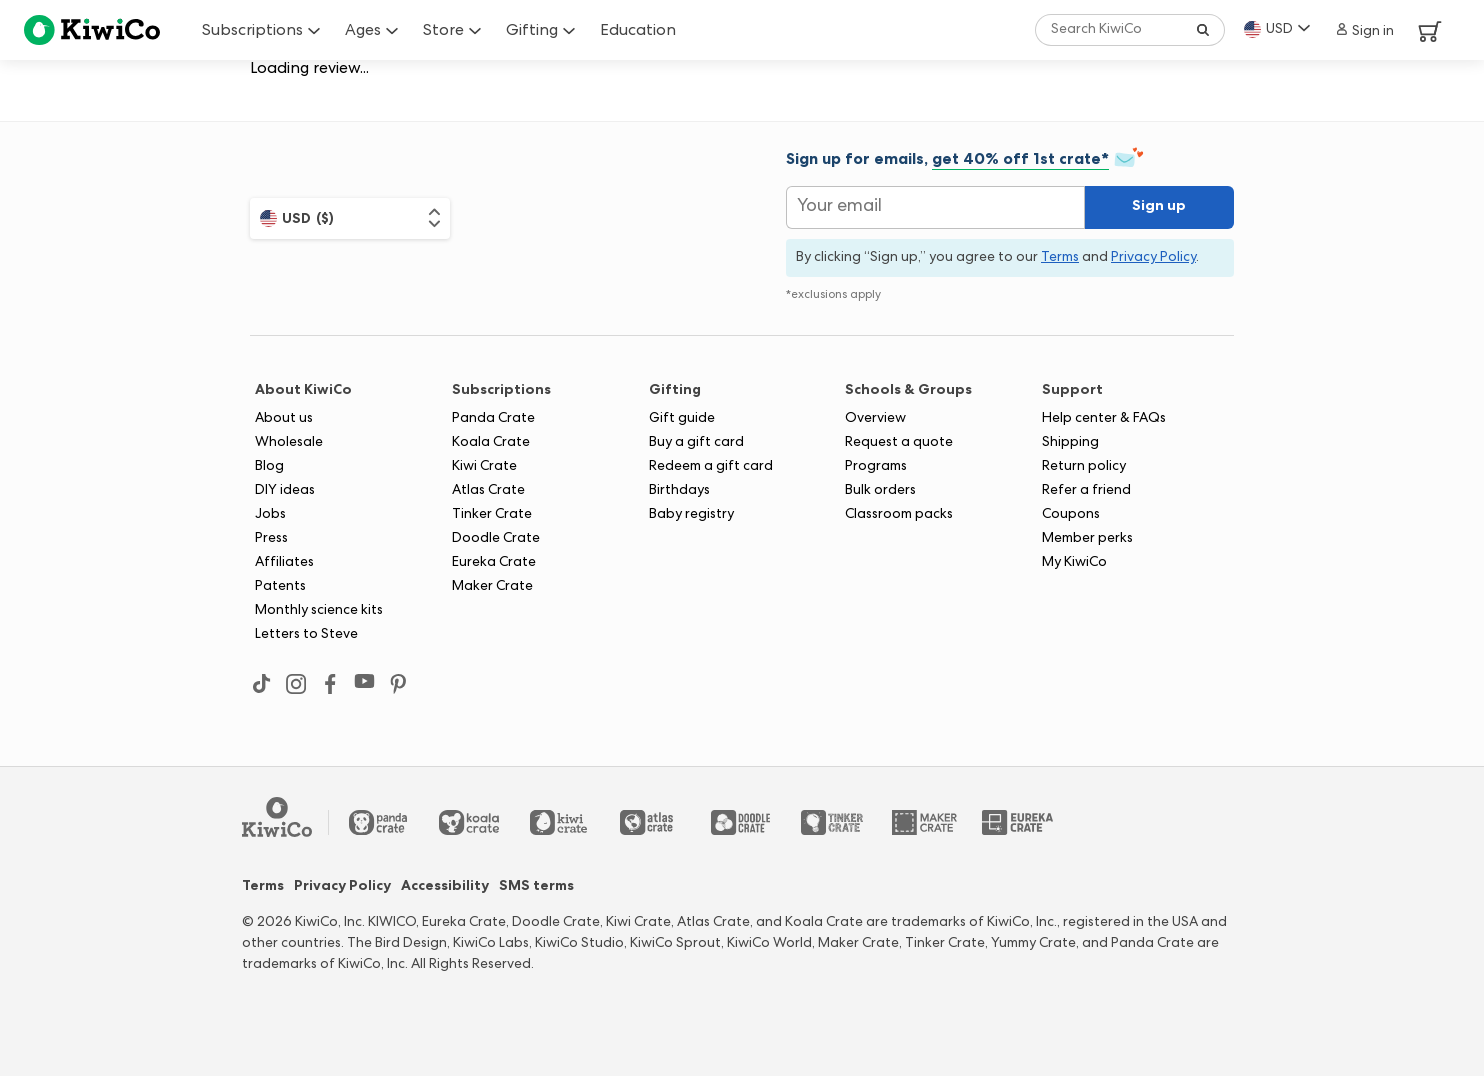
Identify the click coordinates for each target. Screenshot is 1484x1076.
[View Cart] (1430, 30)
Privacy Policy (342, 887)
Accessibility (445, 887)
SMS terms (536, 887)
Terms (263, 887)
